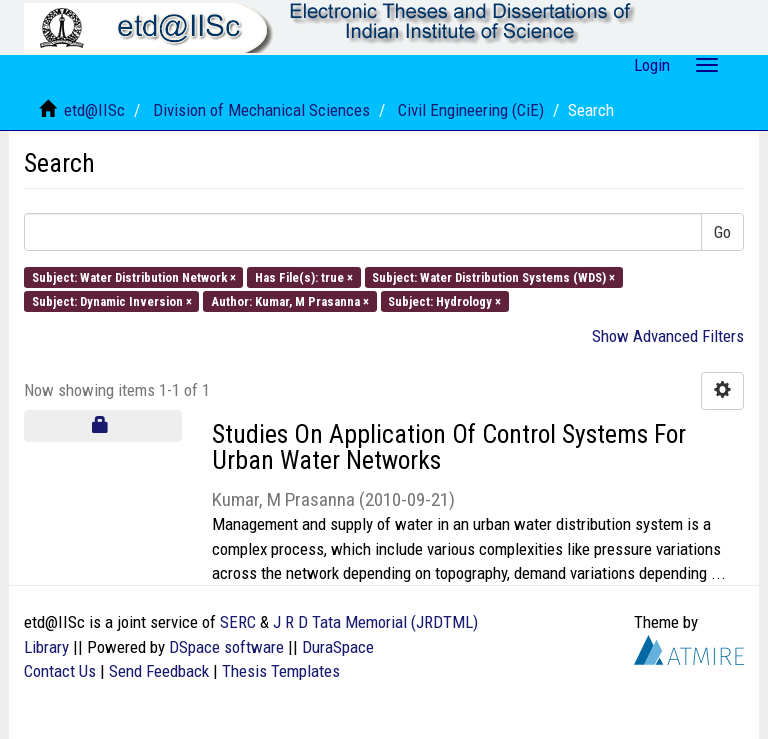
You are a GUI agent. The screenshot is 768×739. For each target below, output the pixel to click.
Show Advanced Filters (668, 336)
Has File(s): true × (304, 276)
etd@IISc (94, 110)
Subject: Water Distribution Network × (134, 276)
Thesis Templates (281, 671)
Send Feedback (159, 671)
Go (722, 232)
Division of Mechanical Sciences (261, 110)
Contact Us (60, 671)
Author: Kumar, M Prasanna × (290, 300)
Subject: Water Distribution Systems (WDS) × (493, 276)
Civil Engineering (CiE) (471, 110)
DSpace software (226, 647)
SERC (238, 622)
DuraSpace (338, 647)
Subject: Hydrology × (444, 300)
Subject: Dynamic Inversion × (112, 300)
